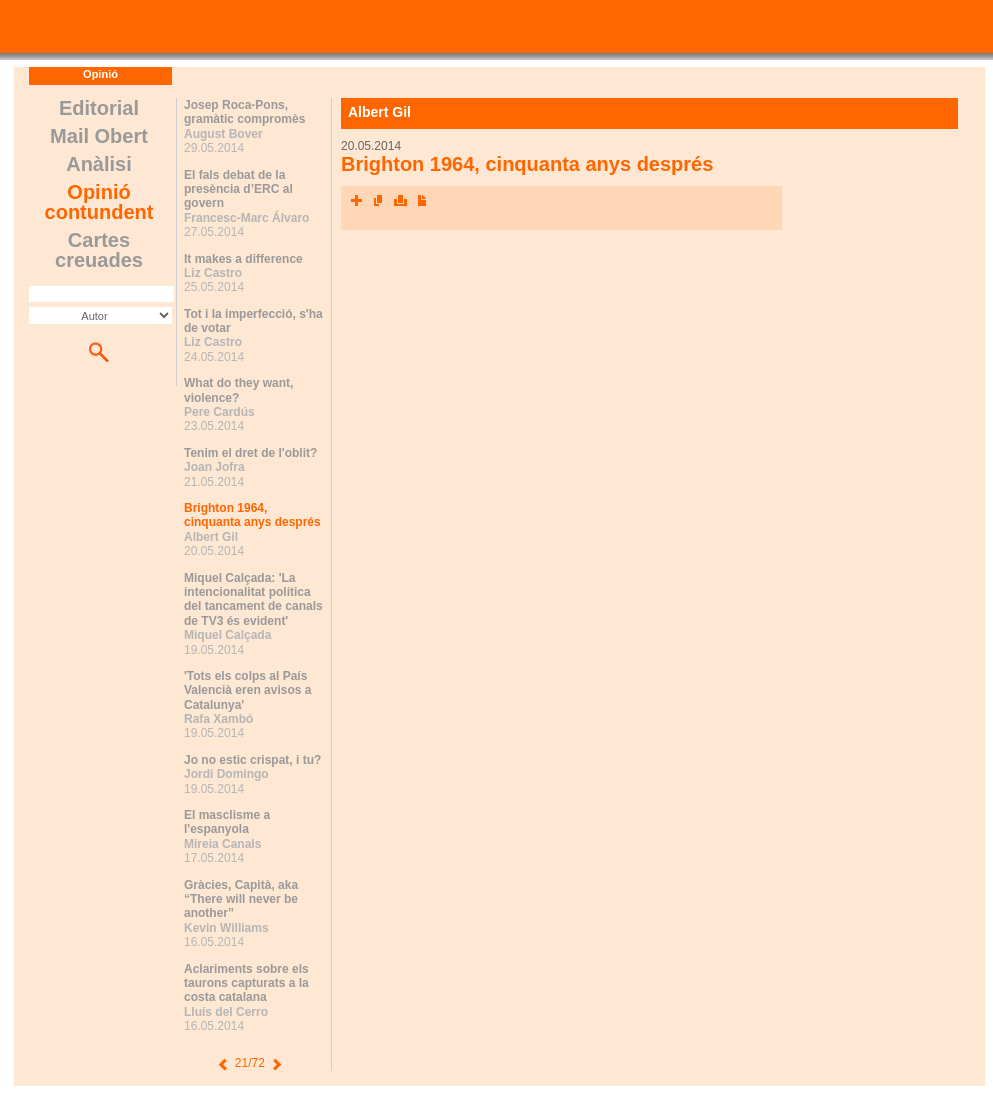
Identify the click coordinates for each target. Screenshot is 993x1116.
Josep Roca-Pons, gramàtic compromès (244, 112)
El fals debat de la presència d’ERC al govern (238, 189)
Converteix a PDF (422, 201)
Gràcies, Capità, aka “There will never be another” (241, 899)
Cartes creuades (99, 250)
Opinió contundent (99, 202)
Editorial (99, 108)
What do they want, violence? (238, 390)
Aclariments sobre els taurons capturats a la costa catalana (246, 983)
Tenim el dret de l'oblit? (250, 453)
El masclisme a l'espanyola (227, 822)
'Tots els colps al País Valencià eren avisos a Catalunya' (247, 690)
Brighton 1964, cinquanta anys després (252, 515)
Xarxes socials (356, 201)
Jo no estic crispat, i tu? (252, 760)
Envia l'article (378, 201)
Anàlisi (99, 164)
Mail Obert (99, 136)
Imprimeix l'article (400, 201)
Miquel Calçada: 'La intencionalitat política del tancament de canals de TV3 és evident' (253, 599)
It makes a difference (243, 259)
